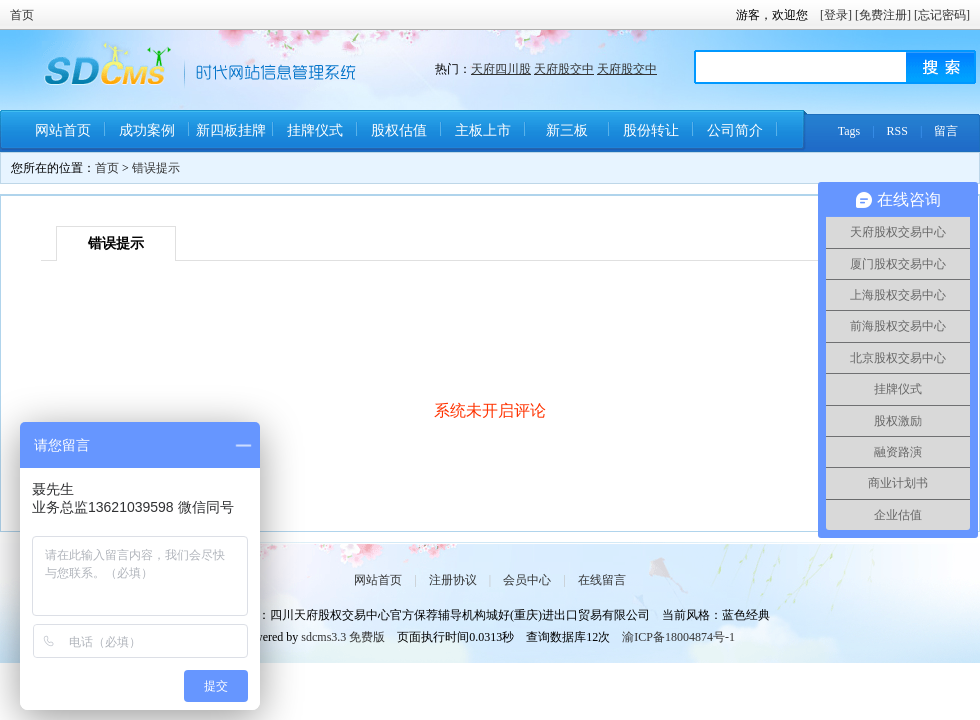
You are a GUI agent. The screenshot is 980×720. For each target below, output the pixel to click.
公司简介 (735, 130)
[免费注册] (883, 15)
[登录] (836, 15)
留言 (946, 131)
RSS (897, 131)
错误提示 (156, 168)
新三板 (567, 130)
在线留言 (602, 580)
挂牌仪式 (315, 130)
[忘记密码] (942, 15)
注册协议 (453, 580)
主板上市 (483, 130)
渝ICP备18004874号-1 (678, 637)
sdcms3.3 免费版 (343, 637)
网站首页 (63, 130)
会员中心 (527, 580)
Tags (849, 131)
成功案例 (147, 130)
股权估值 (399, 130)
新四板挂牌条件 (231, 137)
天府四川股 (501, 69)
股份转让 (651, 130)
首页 (22, 15)
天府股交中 (564, 69)
